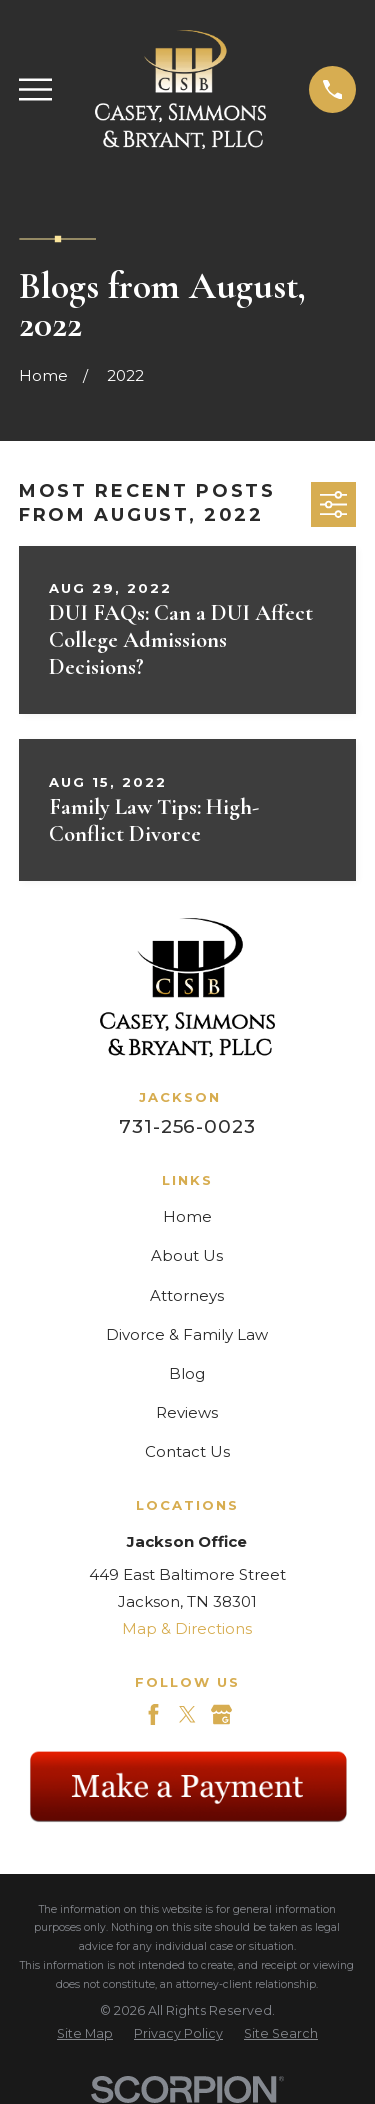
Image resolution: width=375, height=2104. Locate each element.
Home (187, 1216)
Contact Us (187, 1451)
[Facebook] (153, 1714)
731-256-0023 (187, 1126)
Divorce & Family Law (187, 1334)
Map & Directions (187, 1628)
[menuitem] (85, 2034)
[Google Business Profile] (221, 1714)
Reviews (187, 1412)
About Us (187, 1255)
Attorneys (187, 1295)
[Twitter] (187, 1714)
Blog (187, 1373)
